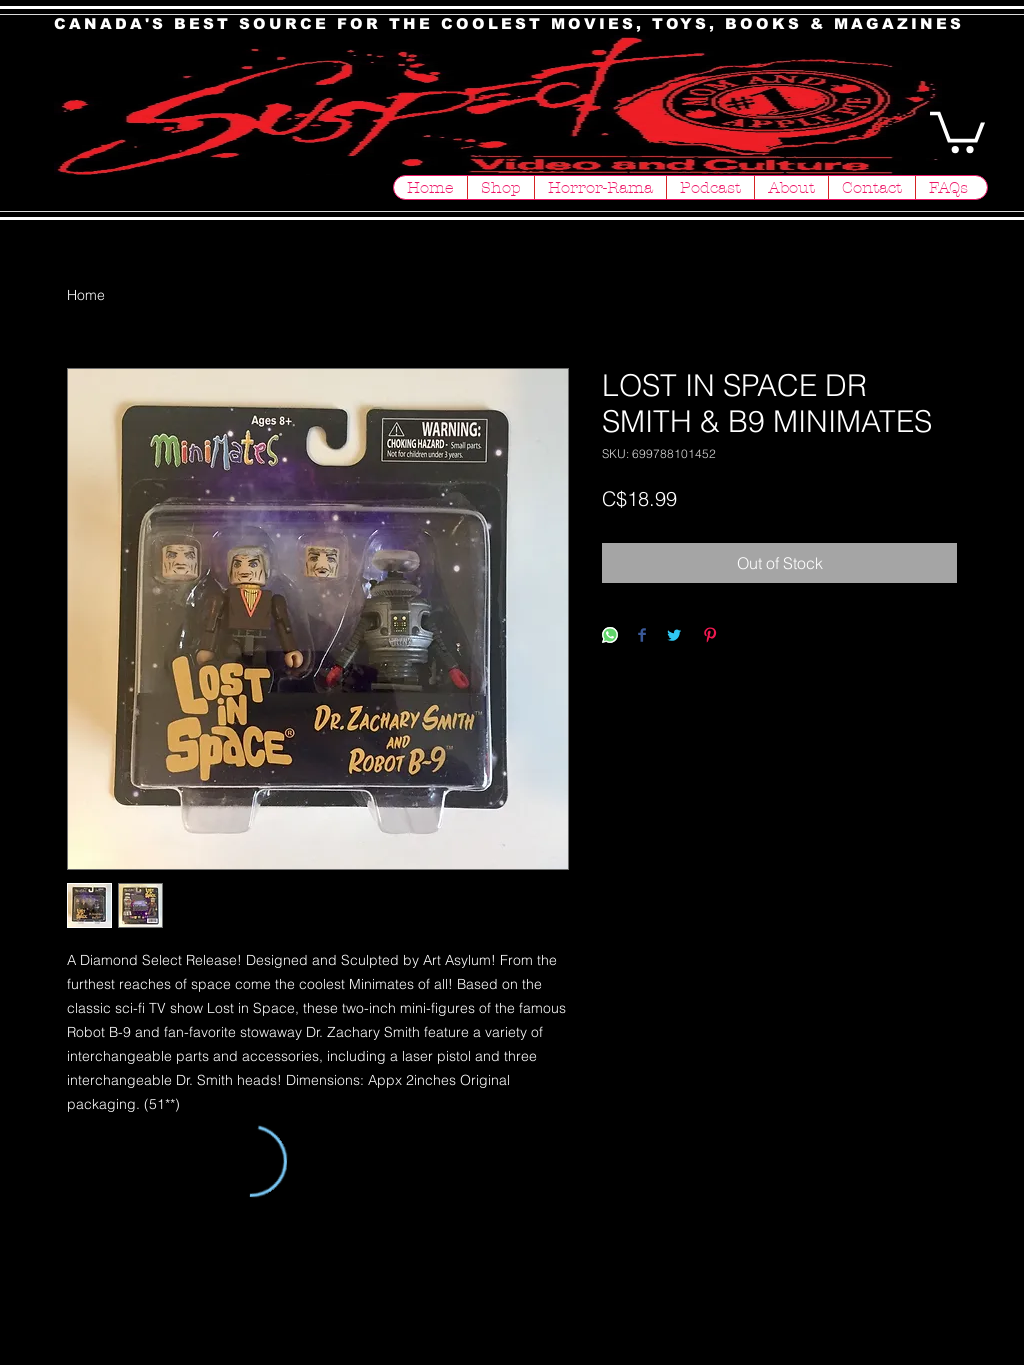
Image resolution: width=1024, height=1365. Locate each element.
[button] (957, 130)
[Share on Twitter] (674, 636)
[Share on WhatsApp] (610, 636)
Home (86, 295)
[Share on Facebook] (642, 636)
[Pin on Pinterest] (710, 636)
